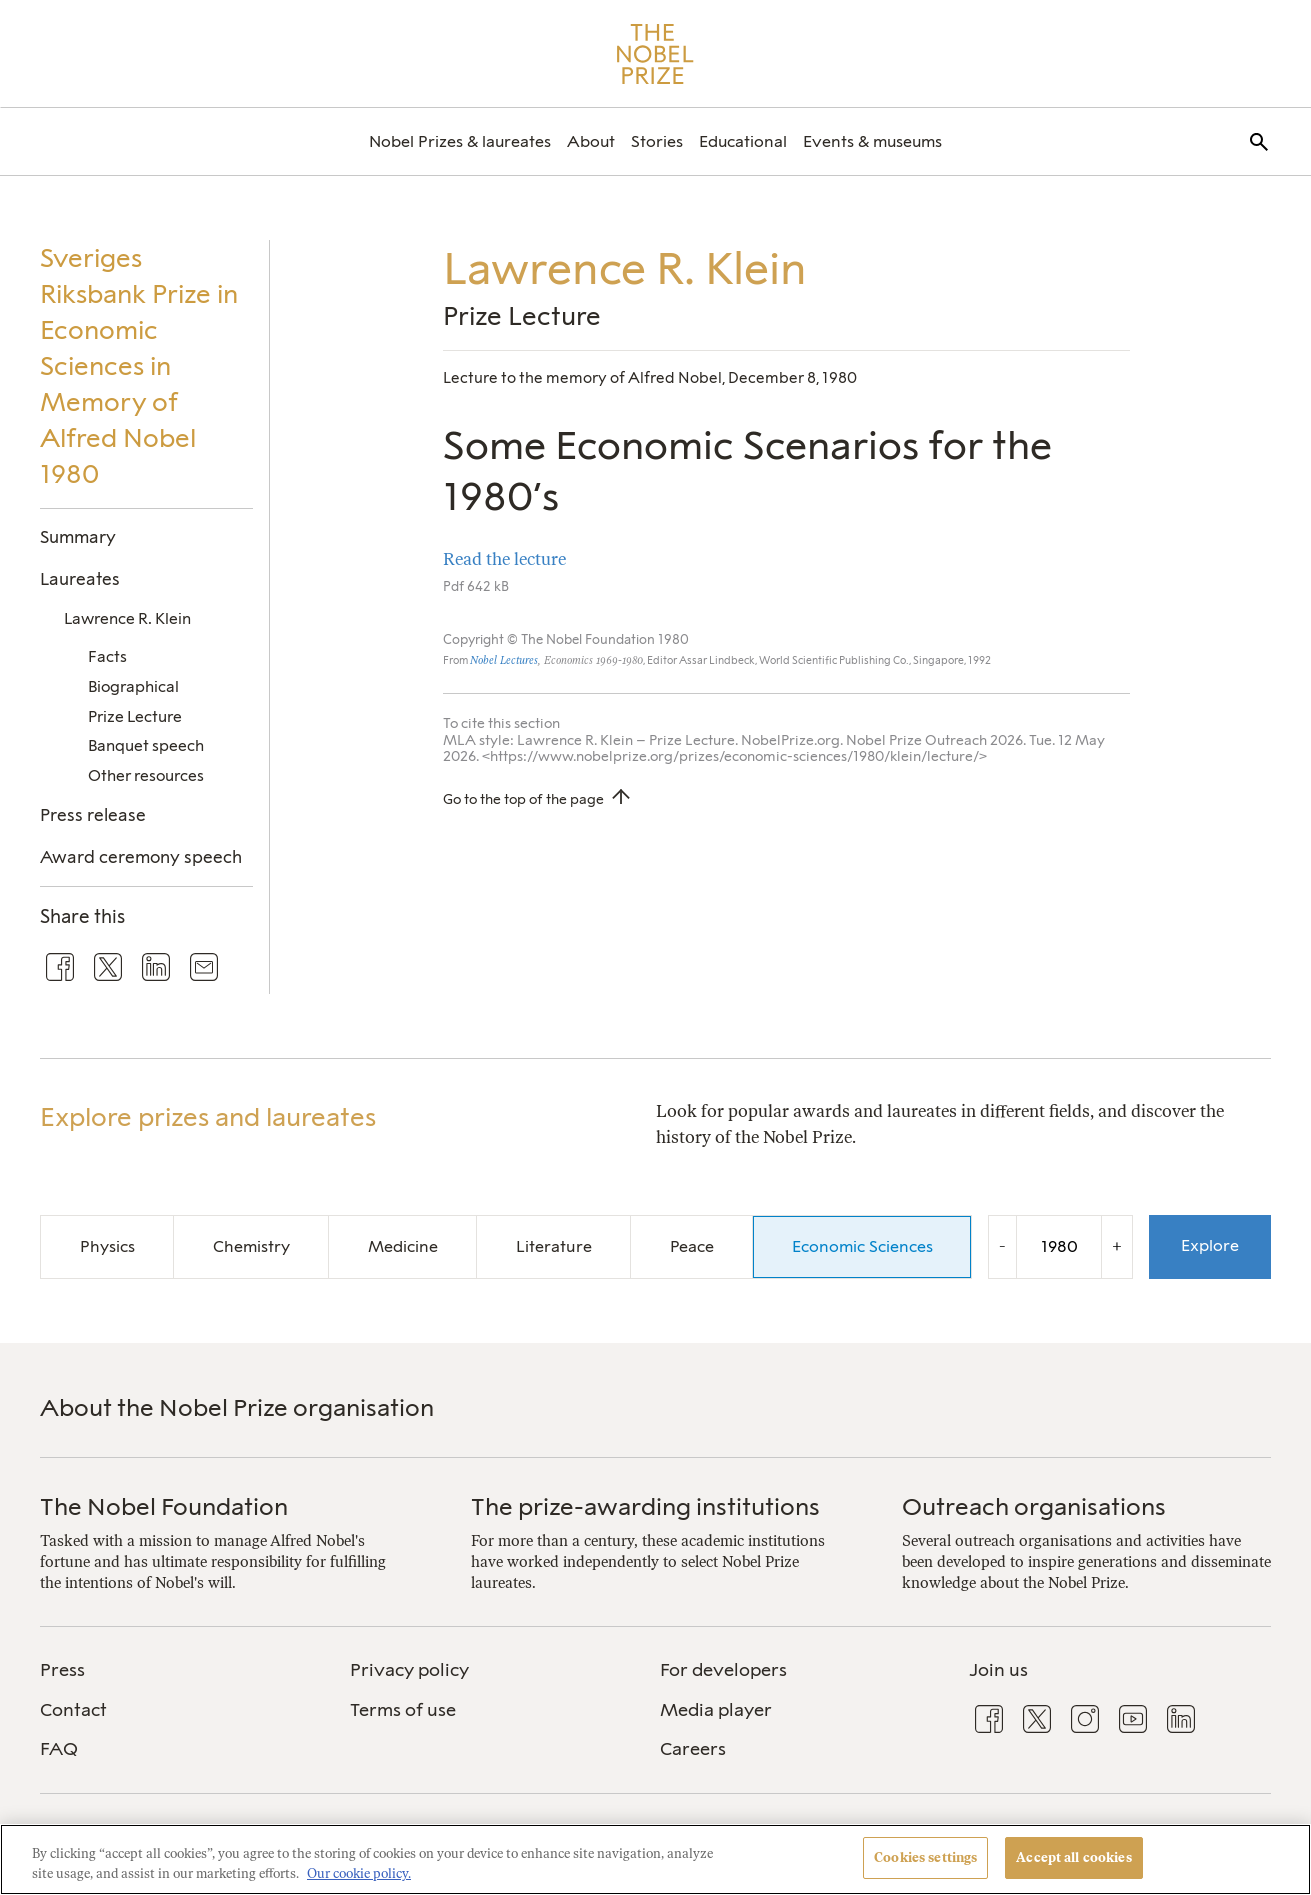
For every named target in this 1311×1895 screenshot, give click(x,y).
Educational (743, 141)
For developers (723, 1670)
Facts (107, 656)
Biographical (133, 686)
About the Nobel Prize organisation (237, 1407)
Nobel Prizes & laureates (460, 141)
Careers (693, 1749)
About (591, 141)
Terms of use (403, 1710)
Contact (73, 1710)
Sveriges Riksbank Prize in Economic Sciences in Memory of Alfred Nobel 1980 (139, 366)
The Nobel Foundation (164, 1506)
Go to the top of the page (523, 799)
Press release (93, 815)
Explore (1210, 1245)
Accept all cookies (1073, 1857)
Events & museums (872, 141)
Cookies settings (925, 1857)
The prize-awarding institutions (645, 1506)
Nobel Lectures (504, 660)
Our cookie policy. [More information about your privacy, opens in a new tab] (359, 1873)
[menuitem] (460, 141)
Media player (716, 1710)
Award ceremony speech (141, 857)
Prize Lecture (135, 716)
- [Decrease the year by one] (1002, 1246)
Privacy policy (409, 1670)
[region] (655, 1859)
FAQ (59, 1749)
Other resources (146, 775)
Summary (78, 537)
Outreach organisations (1034, 1506)
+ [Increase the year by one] (1117, 1246)
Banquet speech (146, 745)
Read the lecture (504, 559)
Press (62, 1670)
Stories (657, 141)
